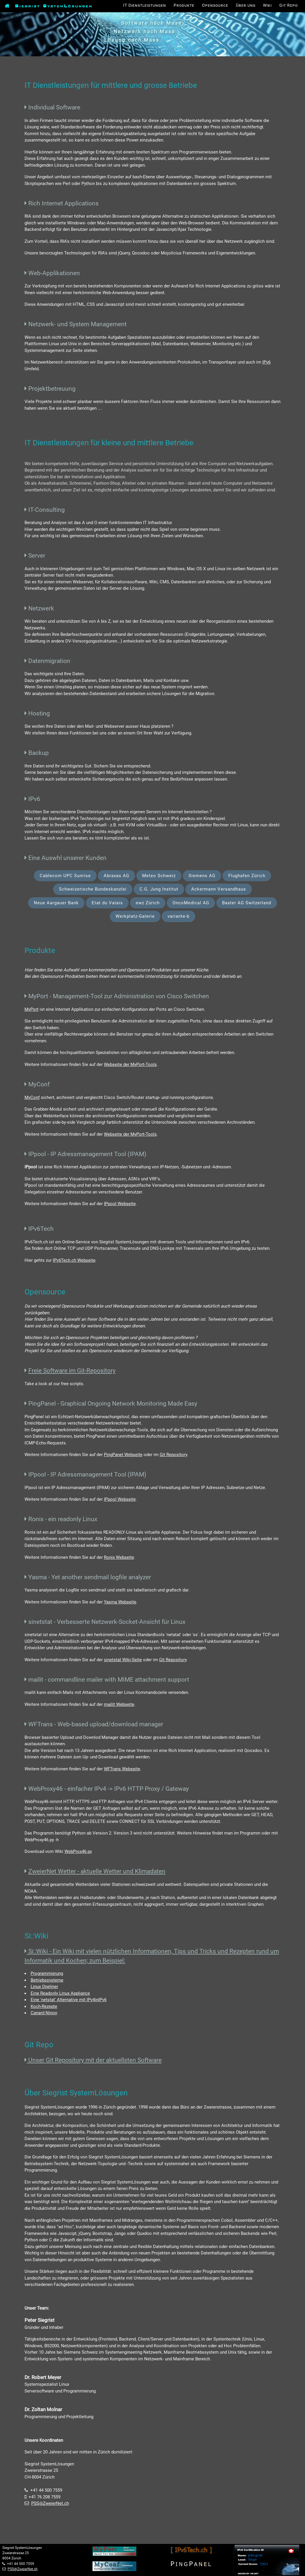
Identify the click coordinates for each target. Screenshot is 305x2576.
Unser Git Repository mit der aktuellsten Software (94, 2060)
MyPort (32, 1009)
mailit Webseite (119, 1704)
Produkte (184, 5)
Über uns (245, 5)
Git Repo (288, 5)
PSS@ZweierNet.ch (50, 2503)
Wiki (267, 5)
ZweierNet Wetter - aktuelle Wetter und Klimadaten (96, 1871)
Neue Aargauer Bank (56, 902)
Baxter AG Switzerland (246, 902)
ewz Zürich (148, 902)
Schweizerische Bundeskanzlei (93, 889)
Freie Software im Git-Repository (72, 1370)
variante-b (178, 916)
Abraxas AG (116, 875)
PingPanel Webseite (123, 1454)
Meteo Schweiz (159, 875)
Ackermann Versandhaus (218, 889)
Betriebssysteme (47, 1980)
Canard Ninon (44, 2012)
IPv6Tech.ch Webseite (74, 1260)
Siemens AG (202, 875)
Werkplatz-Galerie (135, 916)
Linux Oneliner (44, 1986)
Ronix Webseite (119, 1557)
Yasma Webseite (120, 1602)
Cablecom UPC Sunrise (65, 875)
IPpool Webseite (120, 1203)
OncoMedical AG (190, 902)
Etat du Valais (107, 902)
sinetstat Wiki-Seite (123, 1659)
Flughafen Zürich (246, 875)
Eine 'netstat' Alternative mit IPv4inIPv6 (69, 1999)
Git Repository (173, 1454)
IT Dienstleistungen (144, 5)
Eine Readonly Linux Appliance (60, 1993)
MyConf (32, 1097)
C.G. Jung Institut (159, 889)
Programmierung (47, 1973)
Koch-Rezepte (44, 2006)
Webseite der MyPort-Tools (130, 1064)
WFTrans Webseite (122, 1769)
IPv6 (266, 362)
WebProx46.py (78, 1851)
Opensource (215, 5)
